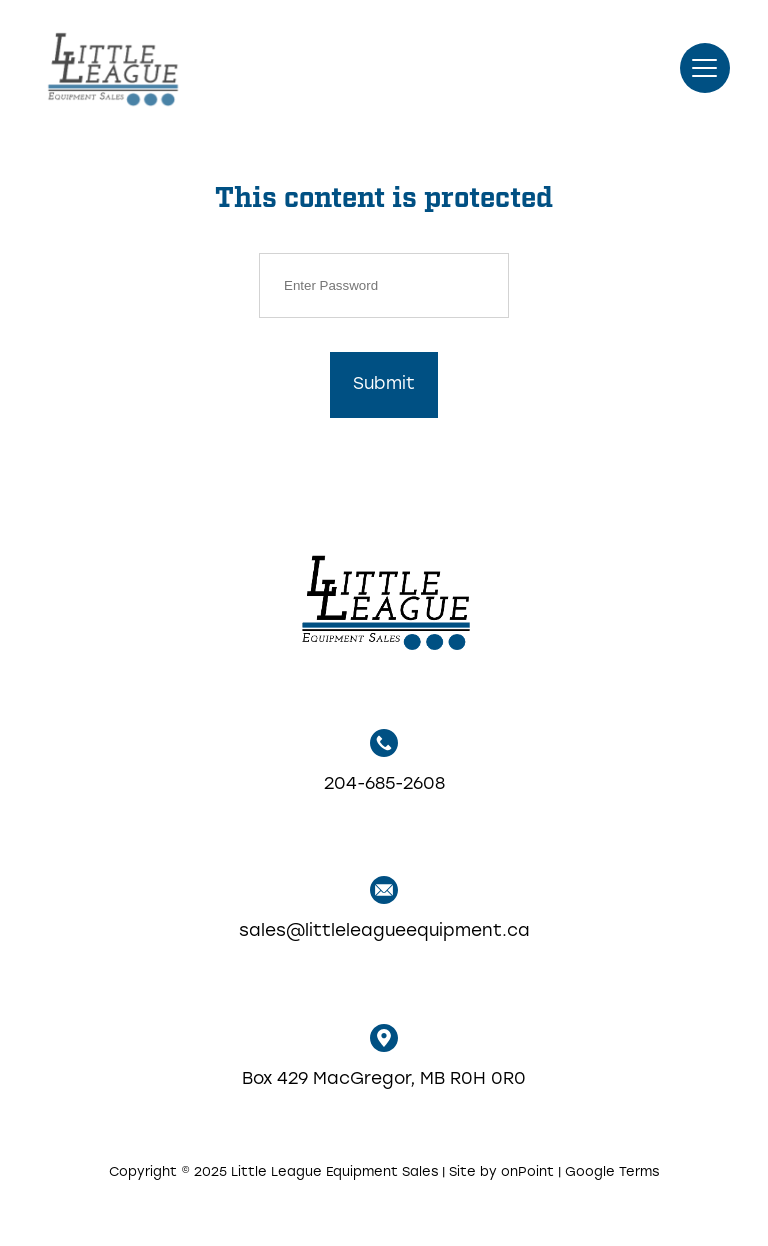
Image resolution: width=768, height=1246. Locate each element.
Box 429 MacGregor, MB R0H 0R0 (384, 1056)
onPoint (527, 1172)
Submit (384, 384)
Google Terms (612, 1172)
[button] (705, 68)
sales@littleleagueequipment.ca (384, 908)
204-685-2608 (384, 761)
